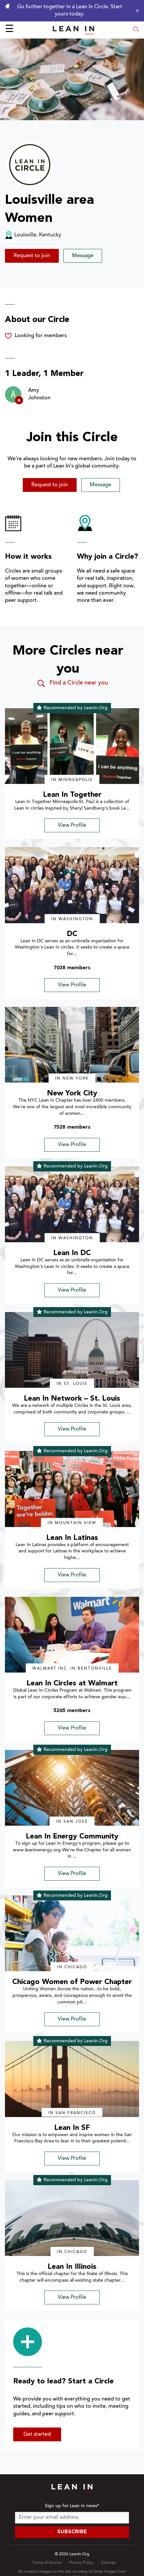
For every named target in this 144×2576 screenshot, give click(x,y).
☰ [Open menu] (9, 30)
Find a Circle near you (72, 683)
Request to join (32, 255)
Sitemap (108, 2563)
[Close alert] (135, 10)
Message (82, 255)
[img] (72, 746)
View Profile (72, 825)
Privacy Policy (81, 2563)
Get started (37, 2434)
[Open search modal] (136, 30)
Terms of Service (47, 2563)
